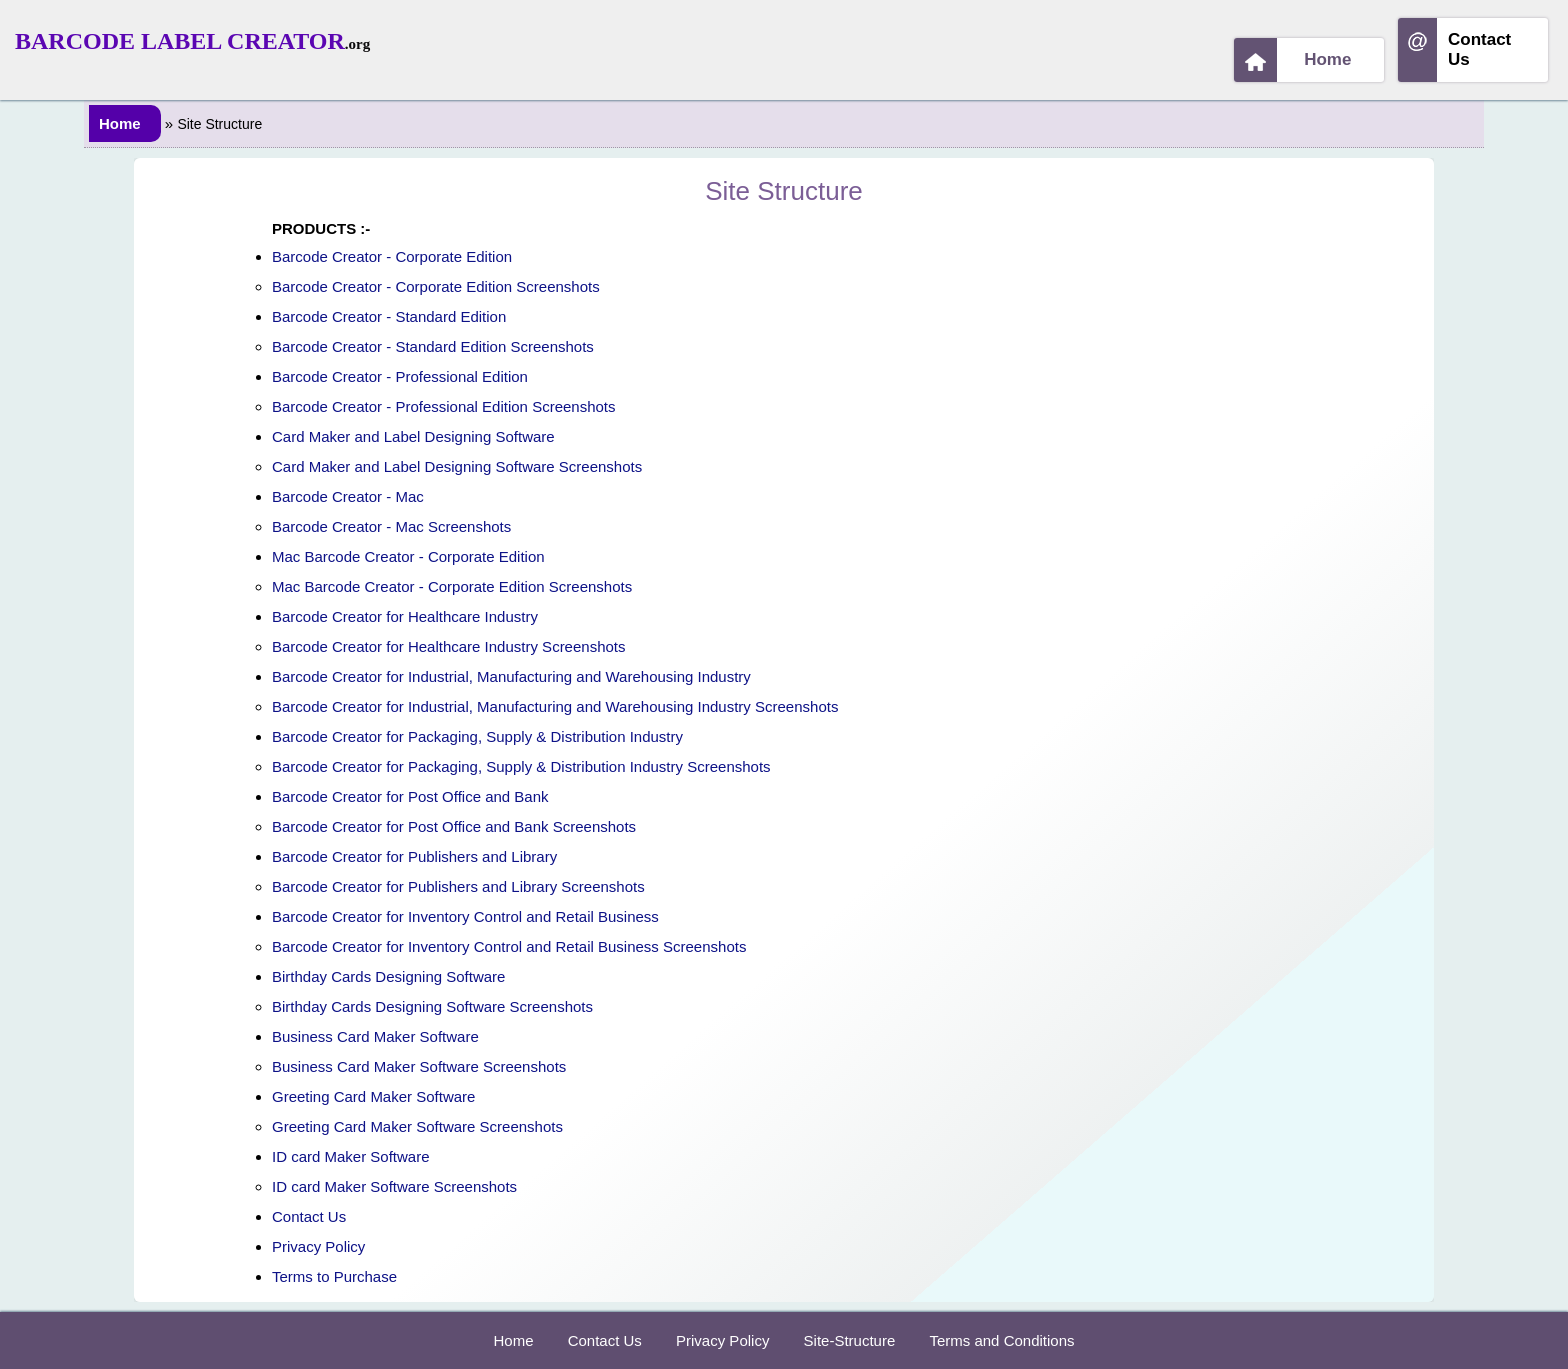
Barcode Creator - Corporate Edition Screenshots (436, 286)
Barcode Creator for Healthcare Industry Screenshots (449, 646)
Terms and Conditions (1001, 1340)
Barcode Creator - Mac (348, 496)
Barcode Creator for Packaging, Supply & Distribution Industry (477, 736)
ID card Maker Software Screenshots (394, 1186)
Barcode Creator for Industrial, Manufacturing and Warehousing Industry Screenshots (555, 706)
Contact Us (1454, 50)
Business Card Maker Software (375, 1036)
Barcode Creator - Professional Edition (400, 376)
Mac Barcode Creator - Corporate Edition (408, 556)
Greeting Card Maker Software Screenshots (417, 1126)
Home (1293, 60)
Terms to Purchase (334, 1276)
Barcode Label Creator (180, 41)
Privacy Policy (318, 1246)
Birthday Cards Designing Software (388, 976)
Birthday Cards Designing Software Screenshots (432, 1006)
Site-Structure (850, 1340)
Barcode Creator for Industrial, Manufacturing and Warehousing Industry (511, 676)
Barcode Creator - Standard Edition (389, 316)
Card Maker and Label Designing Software (413, 436)
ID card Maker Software (351, 1156)
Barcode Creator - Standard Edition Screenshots (433, 346)
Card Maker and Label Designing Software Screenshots (457, 466)
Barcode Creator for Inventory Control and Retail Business (465, 916)
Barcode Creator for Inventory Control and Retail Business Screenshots (509, 946)
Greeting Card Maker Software (373, 1096)
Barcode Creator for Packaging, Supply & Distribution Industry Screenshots (521, 766)
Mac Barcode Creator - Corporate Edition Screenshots (452, 586)
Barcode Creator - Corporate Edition (392, 256)
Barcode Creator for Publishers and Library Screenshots (458, 886)
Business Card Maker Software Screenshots (419, 1066)
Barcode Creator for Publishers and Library (414, 856)
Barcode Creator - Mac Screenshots (391, 526)
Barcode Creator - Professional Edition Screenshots (444, 406)
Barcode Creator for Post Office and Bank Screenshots (454, 826)
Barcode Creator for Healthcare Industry (405, 616)
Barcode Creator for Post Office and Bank (410, 796)
